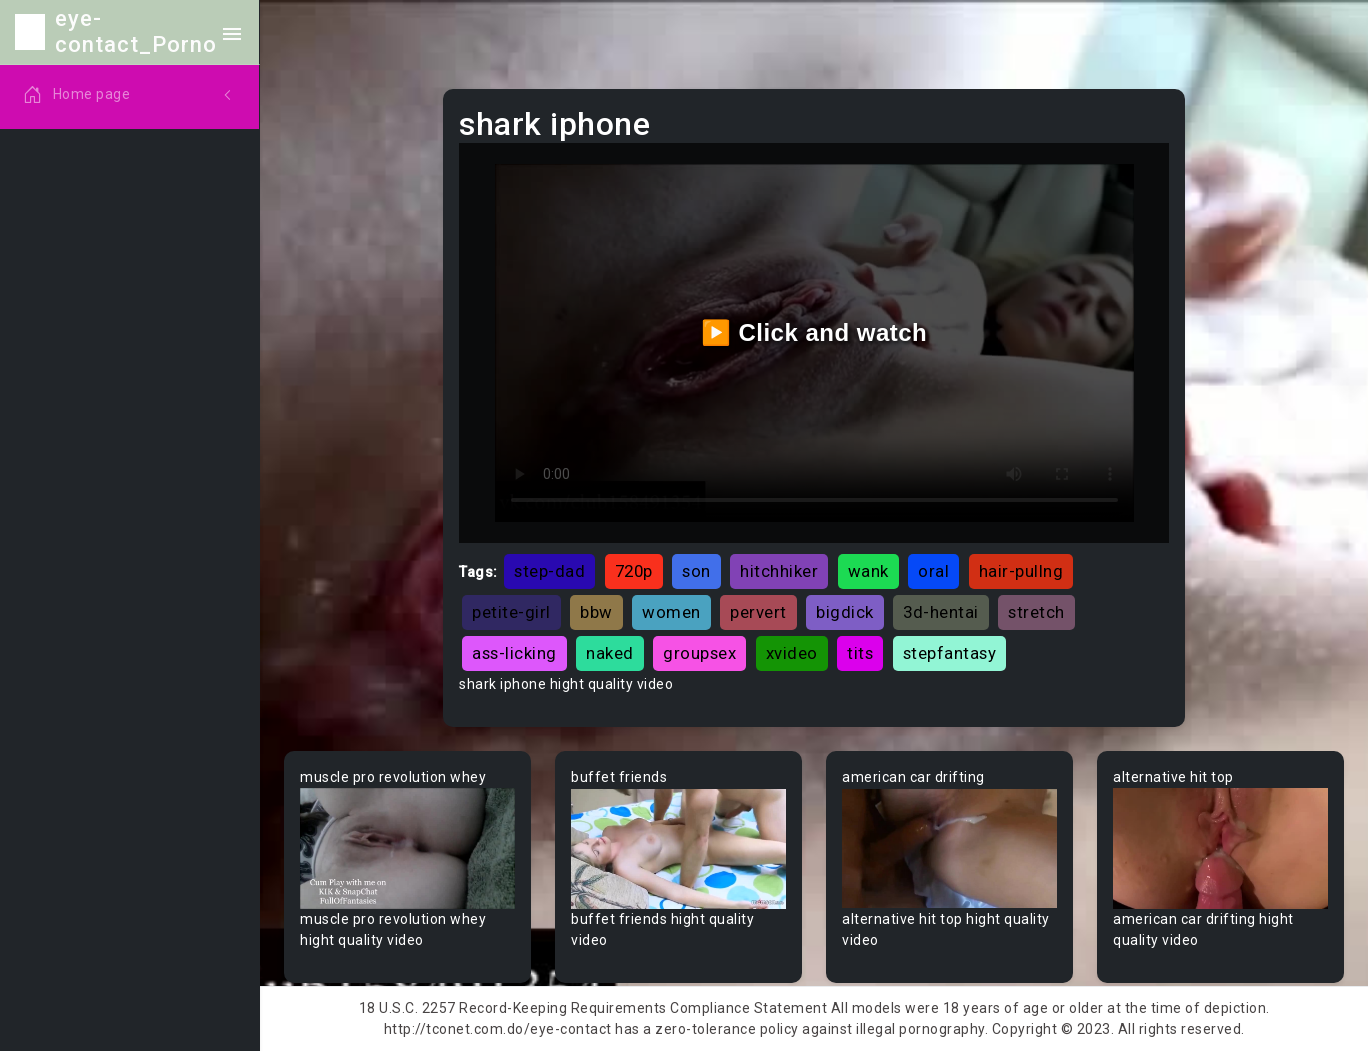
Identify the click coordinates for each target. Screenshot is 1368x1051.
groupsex (699, 653)
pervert (758, 612)
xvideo (792, 653)
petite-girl (511, 612)
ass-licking (514, 653)
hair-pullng (1021, 571)
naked (610, 653)
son (696, 571)
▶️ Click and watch (814, 332)
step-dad (549, 571)
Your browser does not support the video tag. (407, 848)
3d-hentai (941, 612)
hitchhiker (779, 571)
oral (933, 571)
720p (634, 571)
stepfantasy (950, 653)
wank (868, 571)
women (671, 612)
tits (860, 653)
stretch (1036, 612)
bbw (596, 612)
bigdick (845, 612)
